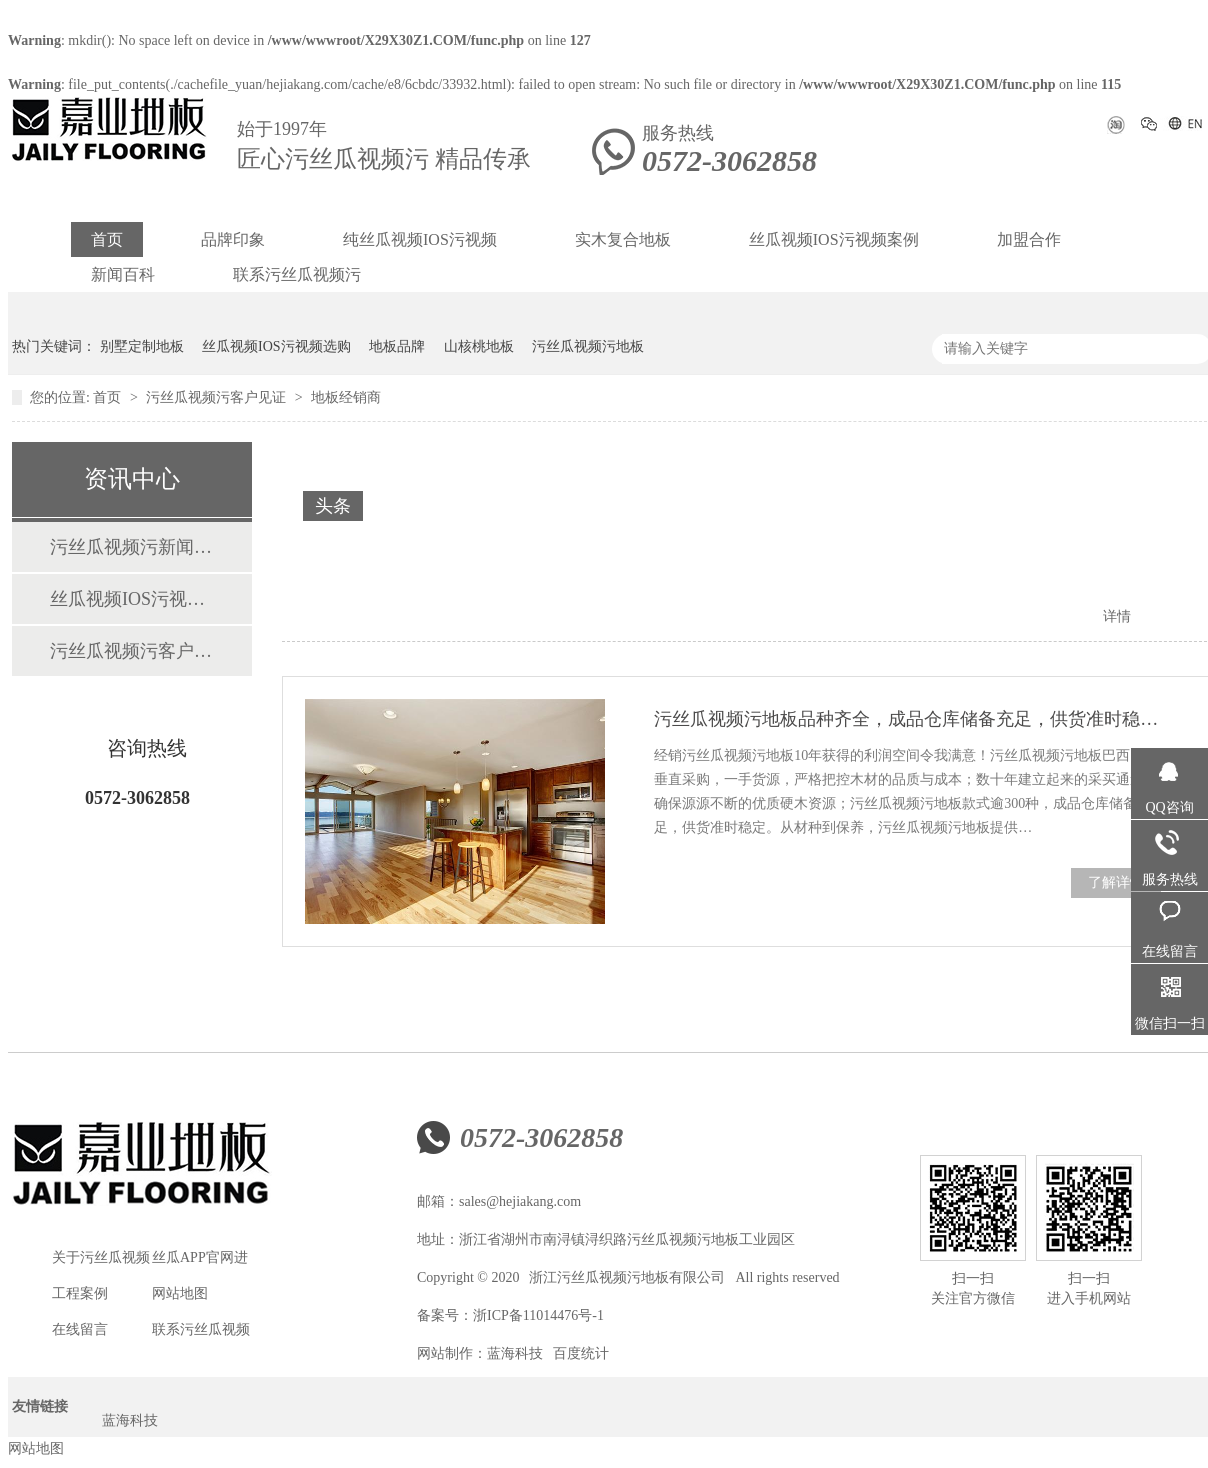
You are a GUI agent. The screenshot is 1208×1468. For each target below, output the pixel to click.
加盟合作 (1029, 239)
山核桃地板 (479, 346)
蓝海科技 (515, 1353)
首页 (107, 239)
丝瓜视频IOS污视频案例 (834, 239)
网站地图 (180, 1293)
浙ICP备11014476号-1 (538, 1315)
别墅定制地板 (142, 346)
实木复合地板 (623, 239)
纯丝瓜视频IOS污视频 (420, 239)
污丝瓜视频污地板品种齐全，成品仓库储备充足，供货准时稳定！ (907, 719)
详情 (1117, 616)
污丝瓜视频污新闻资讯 (131, 547)
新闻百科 (123, 274)
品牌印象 (233, 239)
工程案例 (80, 1293)
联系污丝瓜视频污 (297, 274)
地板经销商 (346, 397)
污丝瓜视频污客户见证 (218, 397)
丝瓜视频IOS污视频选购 (276, 346)
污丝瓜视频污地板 (588, 346)
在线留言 (80, 1329)
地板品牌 (397, 346)
